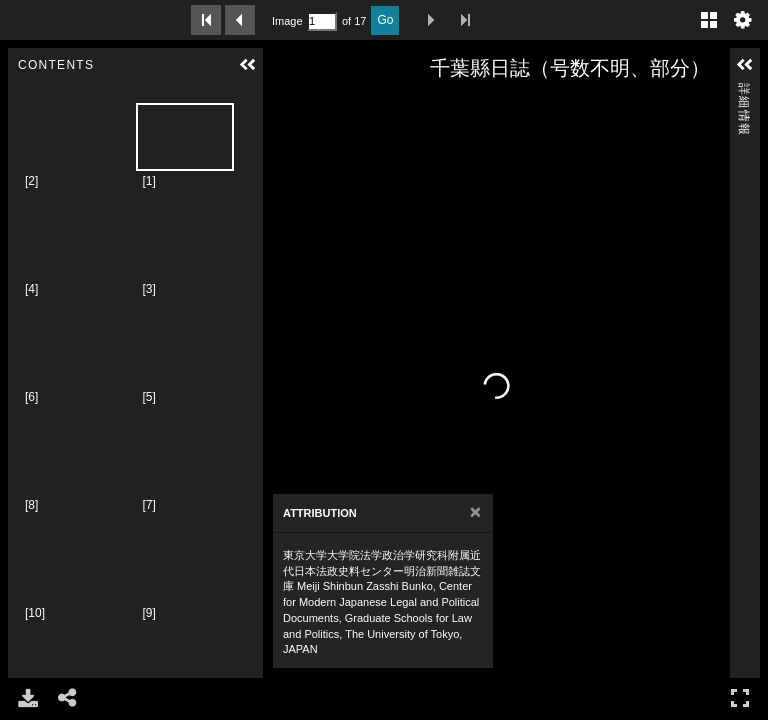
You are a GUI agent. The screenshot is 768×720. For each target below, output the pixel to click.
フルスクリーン (740, 697)
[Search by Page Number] (322, 21)
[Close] (475, 512)
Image (287, 21)
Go (385, 20)
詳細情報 (744, 91)
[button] (248, 65)
